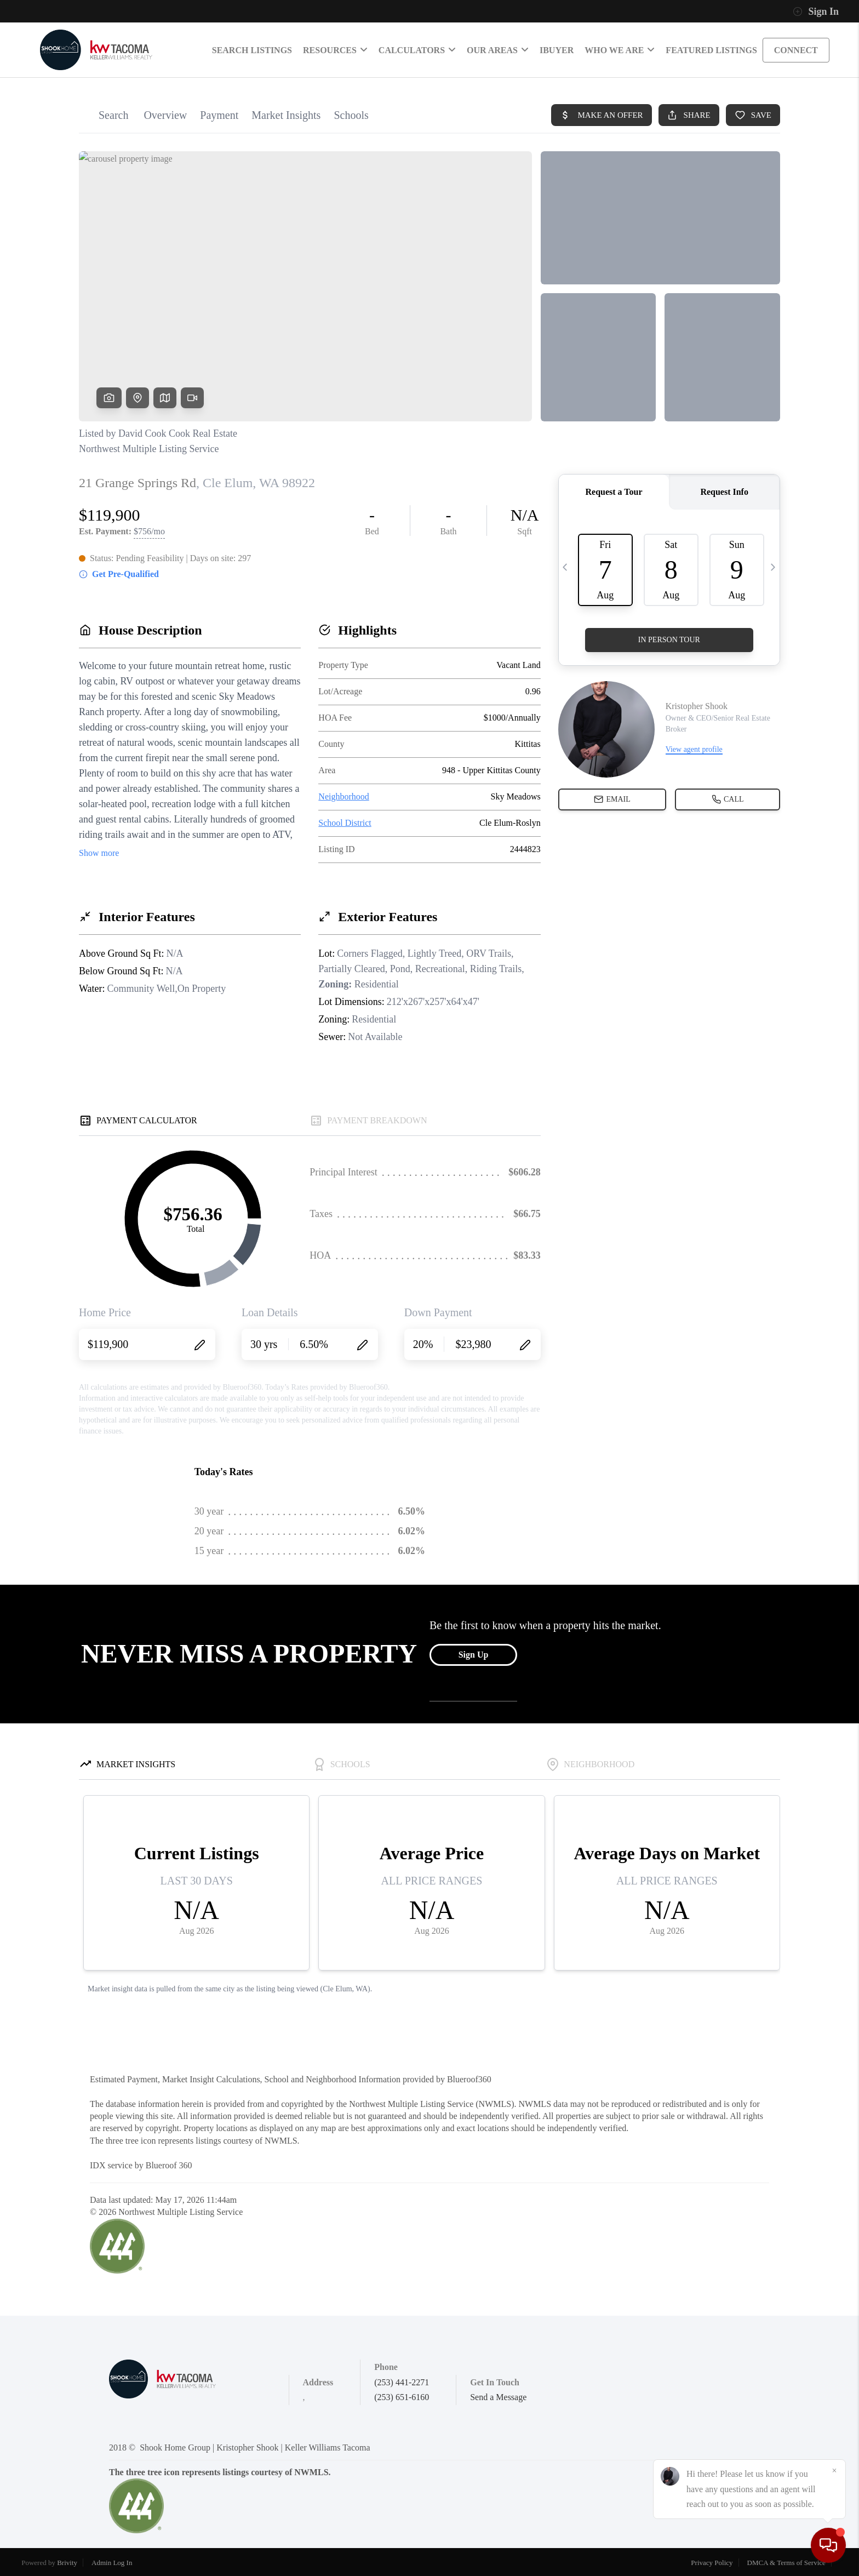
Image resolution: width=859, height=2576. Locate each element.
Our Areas (498, 50)
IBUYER (557, 50)
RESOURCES (335, 50)
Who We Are (620, 50)
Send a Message (498, 2397)
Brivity (67, 2562)
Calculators (417, 50)
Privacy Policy (711, 2562)
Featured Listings (711, 50)
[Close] (834, 2470)
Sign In (816, 11)
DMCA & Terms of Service (786, 2562)
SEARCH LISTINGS (252, 50)
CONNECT (796, 50)
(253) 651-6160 (401, 2397)
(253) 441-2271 (401, 2382)
